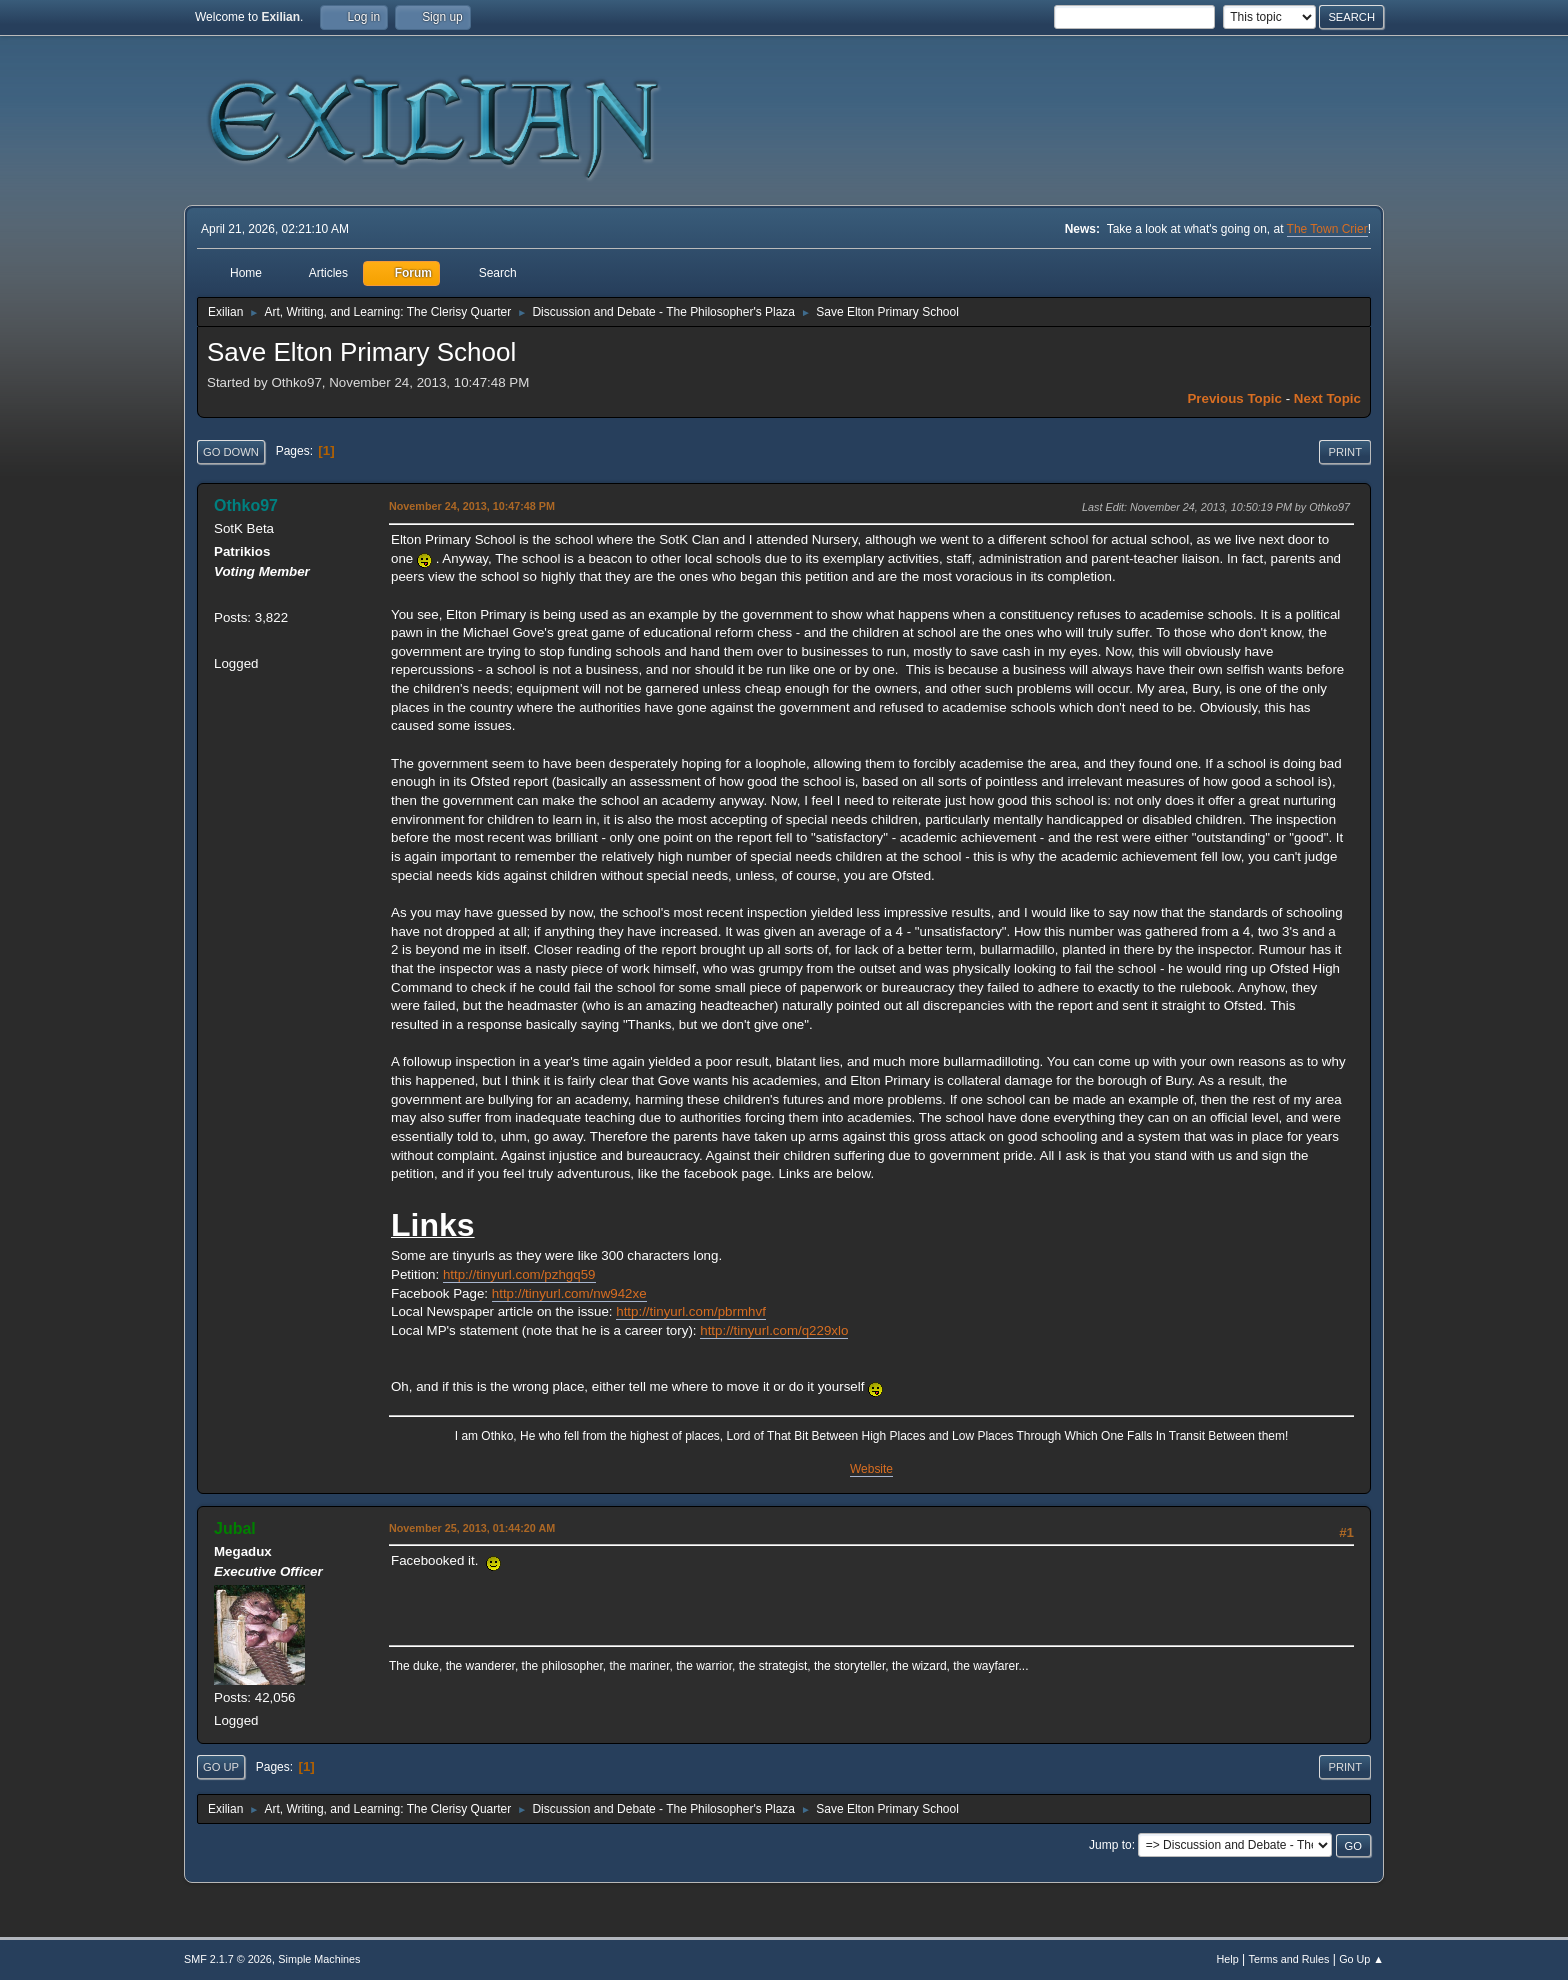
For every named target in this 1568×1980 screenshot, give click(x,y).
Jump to (1110, 1845)
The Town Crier (1327, 229)
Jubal (235, 1528)
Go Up (221, 1767)
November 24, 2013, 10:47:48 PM (472, 506)
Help (1228, 1959)
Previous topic (1234, 398)
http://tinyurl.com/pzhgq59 (519, 1274)
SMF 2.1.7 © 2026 (228, 1959)
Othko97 (246, 505)
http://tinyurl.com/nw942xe (569, 1293)
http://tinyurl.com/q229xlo (774, 1330)
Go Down (231, 452)
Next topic (1327, 398)
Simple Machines (319, 1959)
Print (1345, 452)
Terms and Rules (1289, 1959)
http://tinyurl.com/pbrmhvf (691, 1311)
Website (871, 1469)
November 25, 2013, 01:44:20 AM (472, 1528)
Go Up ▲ (1361, 1959)
